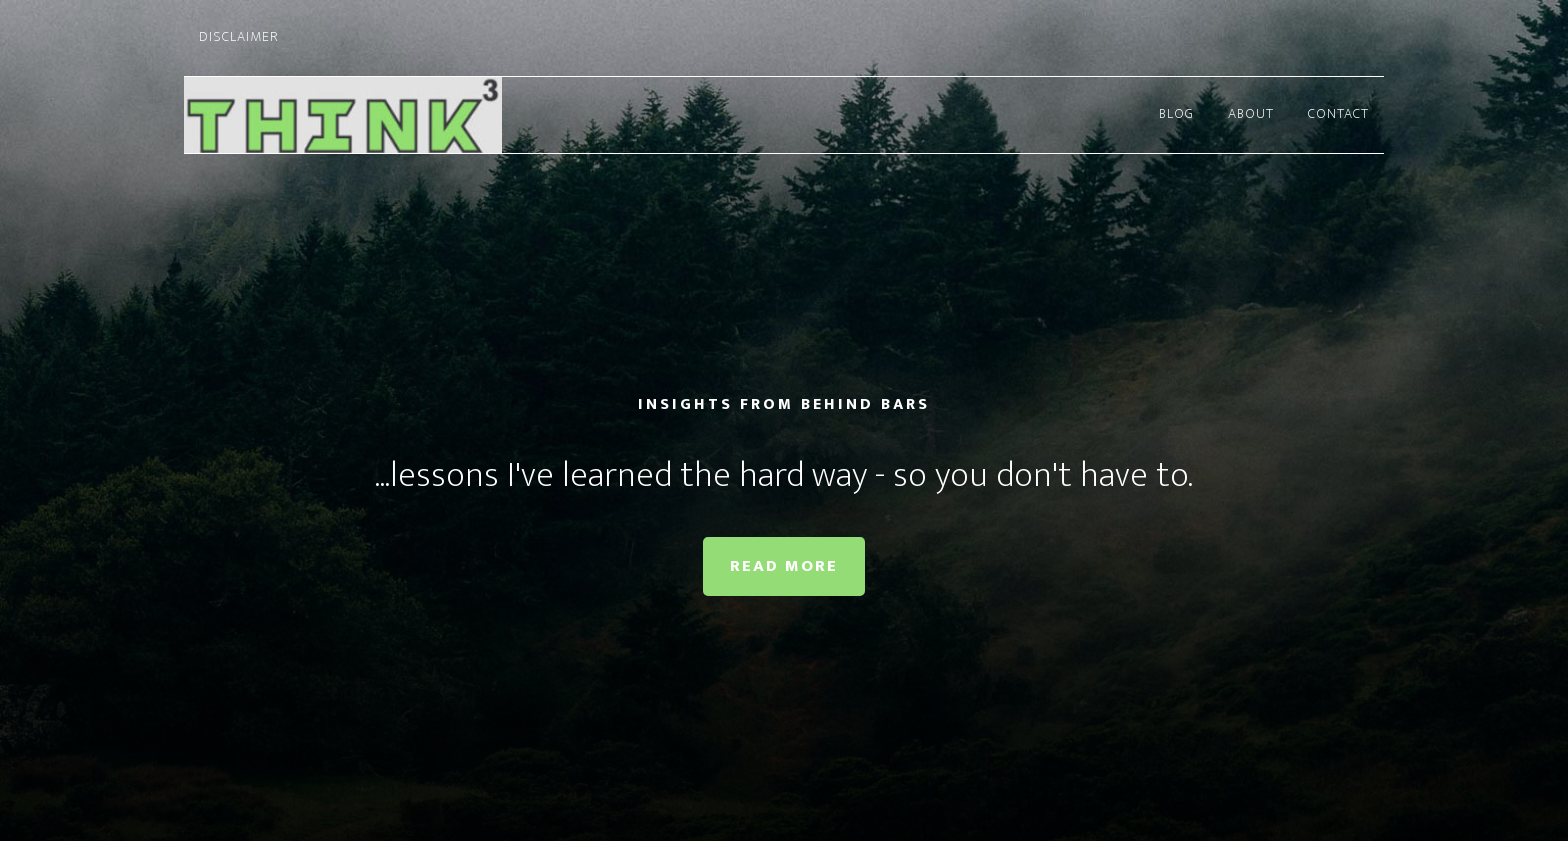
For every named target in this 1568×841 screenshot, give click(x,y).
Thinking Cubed (364, 115)
